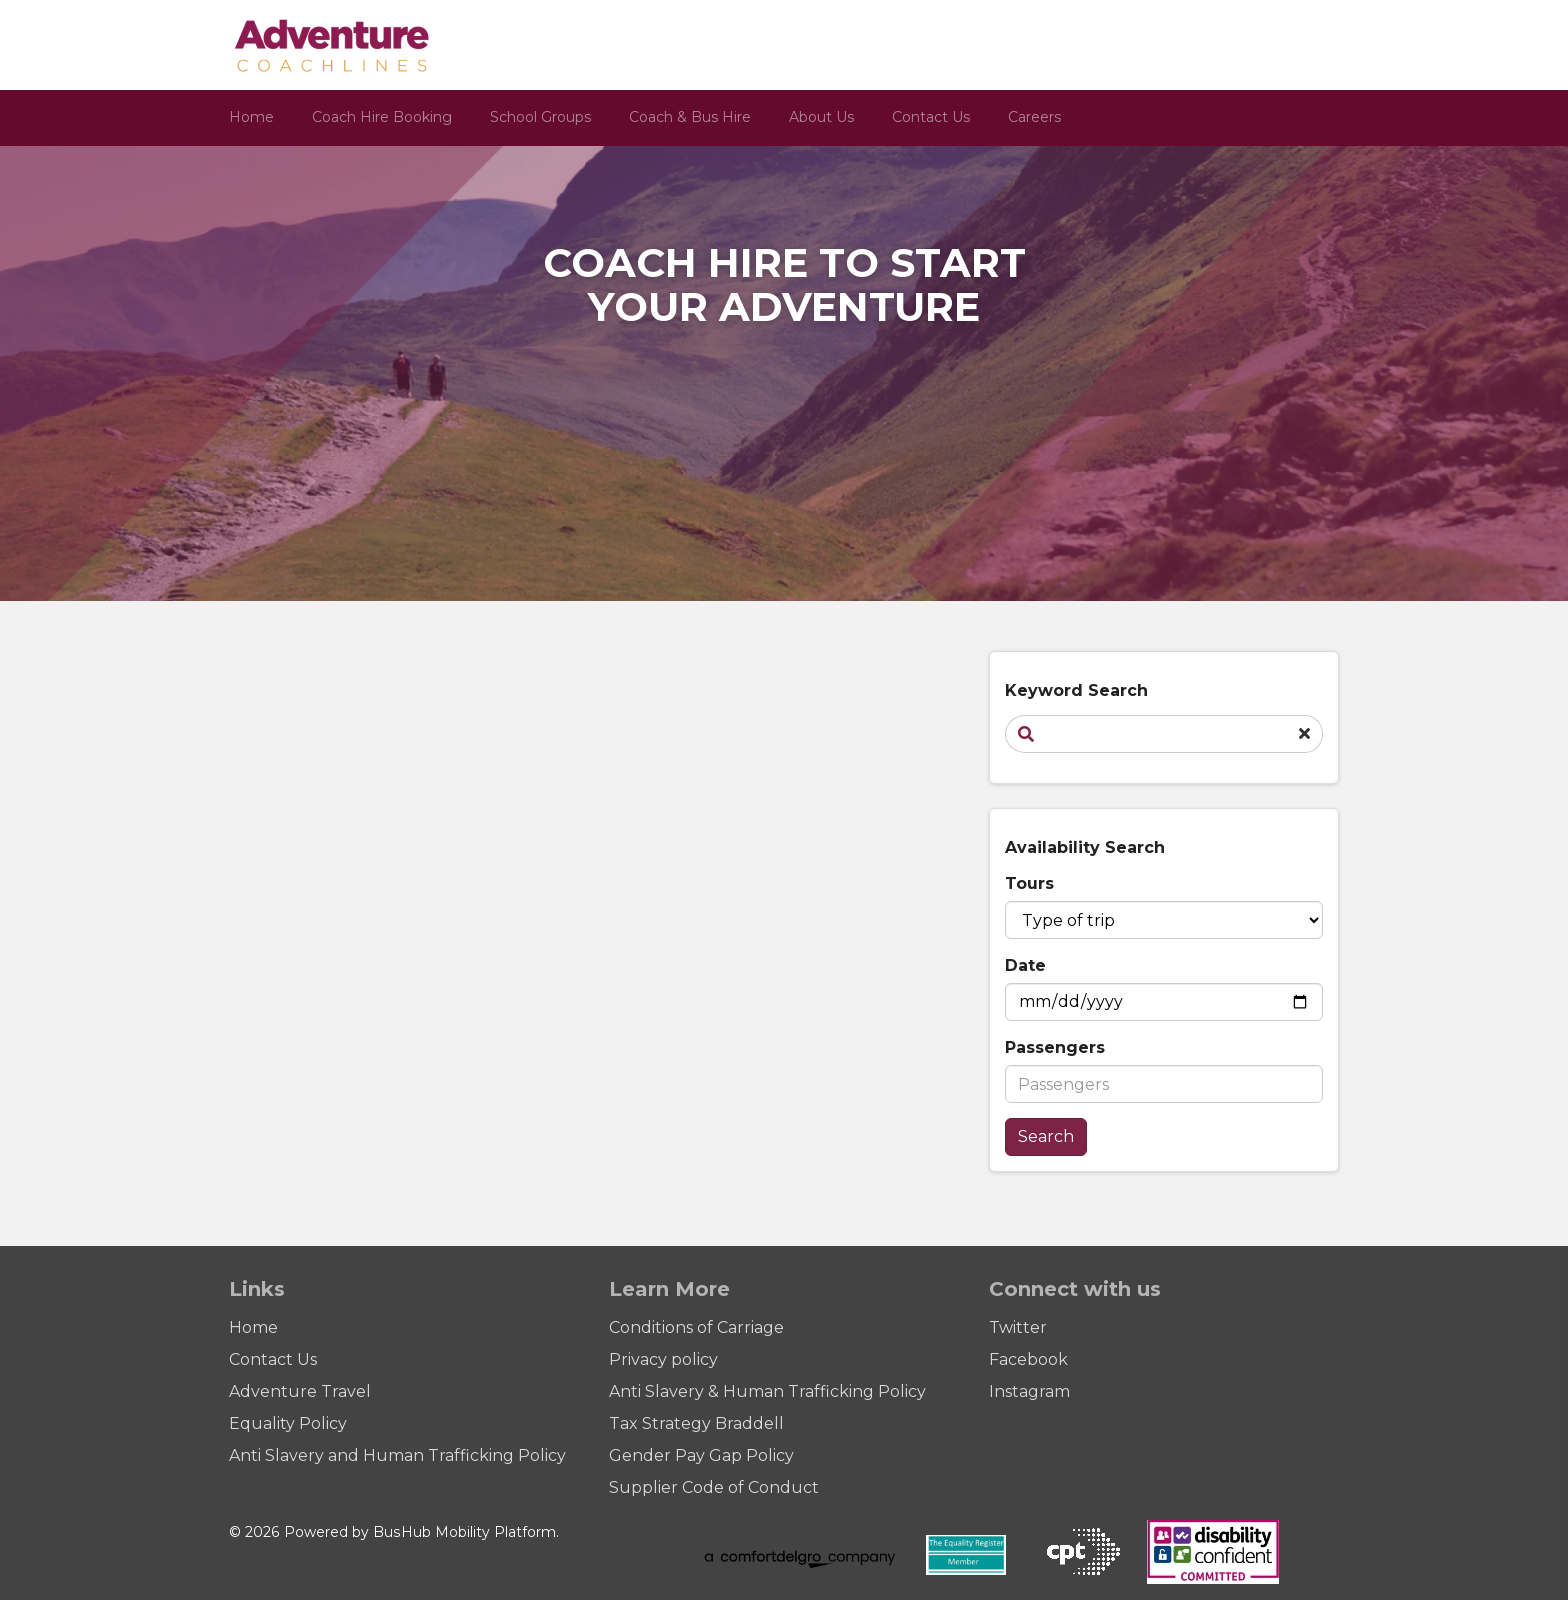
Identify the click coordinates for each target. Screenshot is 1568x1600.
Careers (1034, 117)
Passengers (1055, 1047)
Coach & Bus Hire (690, 117)
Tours (1029, 883)
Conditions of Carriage (696, 1327)
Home (251, 117)
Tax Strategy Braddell (696, 1423)
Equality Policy (288, 1423)
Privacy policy (663, 1359)
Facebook (1028, 1359)
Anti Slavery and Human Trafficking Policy (397, 1455)
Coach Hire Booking (382, 117)
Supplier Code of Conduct (714, 1487)
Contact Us (931, 117)
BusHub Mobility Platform (464, 1532)
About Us (821, 117)
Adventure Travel (300, 1391)
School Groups (540, 117)
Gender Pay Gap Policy (701, 1455)
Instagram (1029, 1391)
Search (1046, 1136)
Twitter (1018, 1327)
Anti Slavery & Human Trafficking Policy (767, 1391)
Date (1025, 965)
